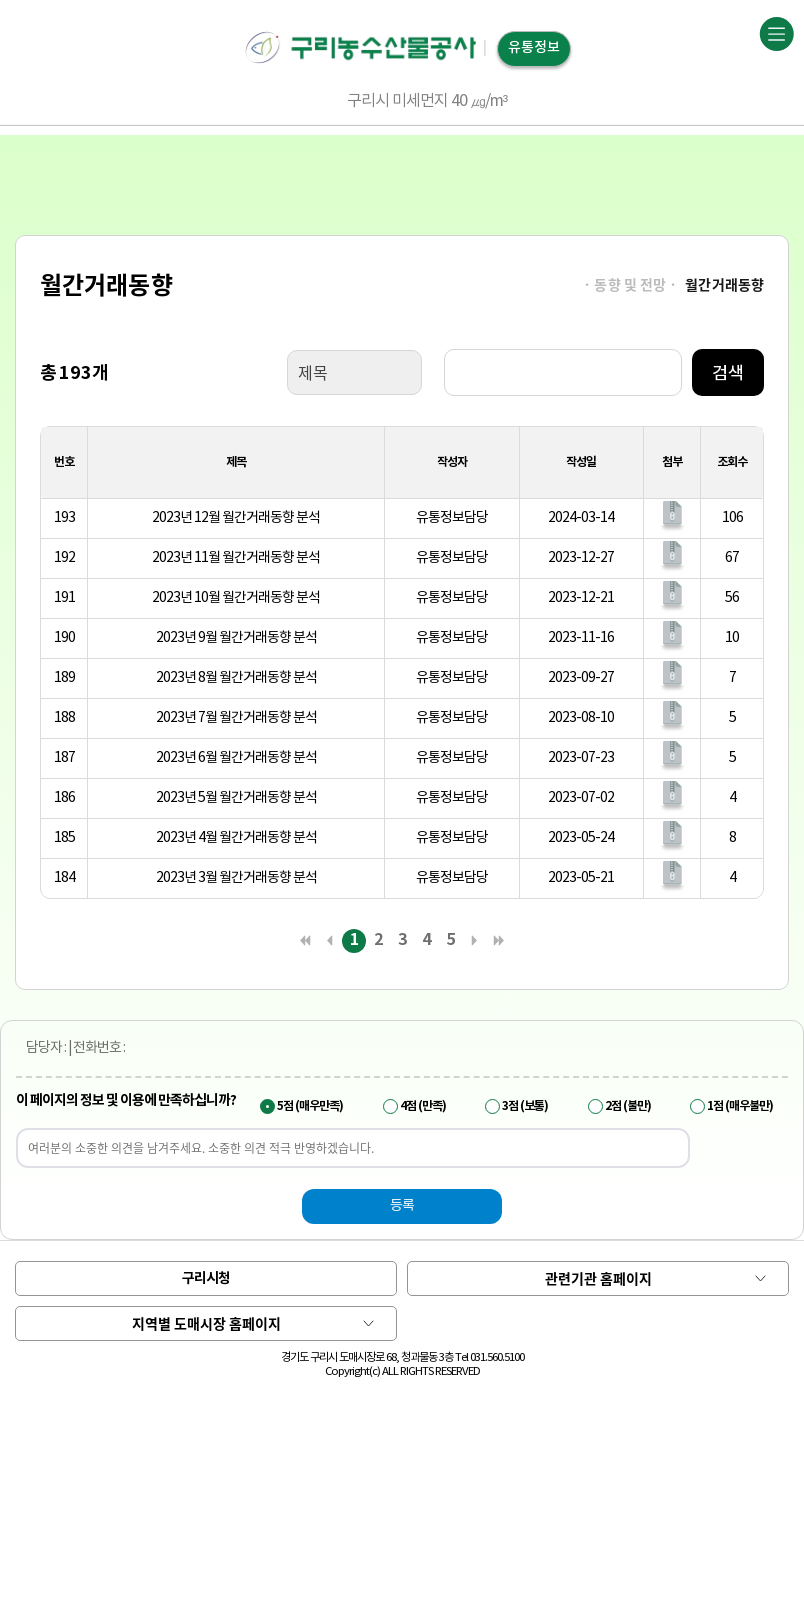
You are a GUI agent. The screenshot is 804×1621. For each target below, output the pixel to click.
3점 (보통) (525, 1106)
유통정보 (534, 47)
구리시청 (206, 1278)
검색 (728, 372)
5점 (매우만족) (310, 1106)
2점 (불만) (628, 1106)
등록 (402, 1206)
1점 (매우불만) (740, 1106)
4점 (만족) (423, 1106)
